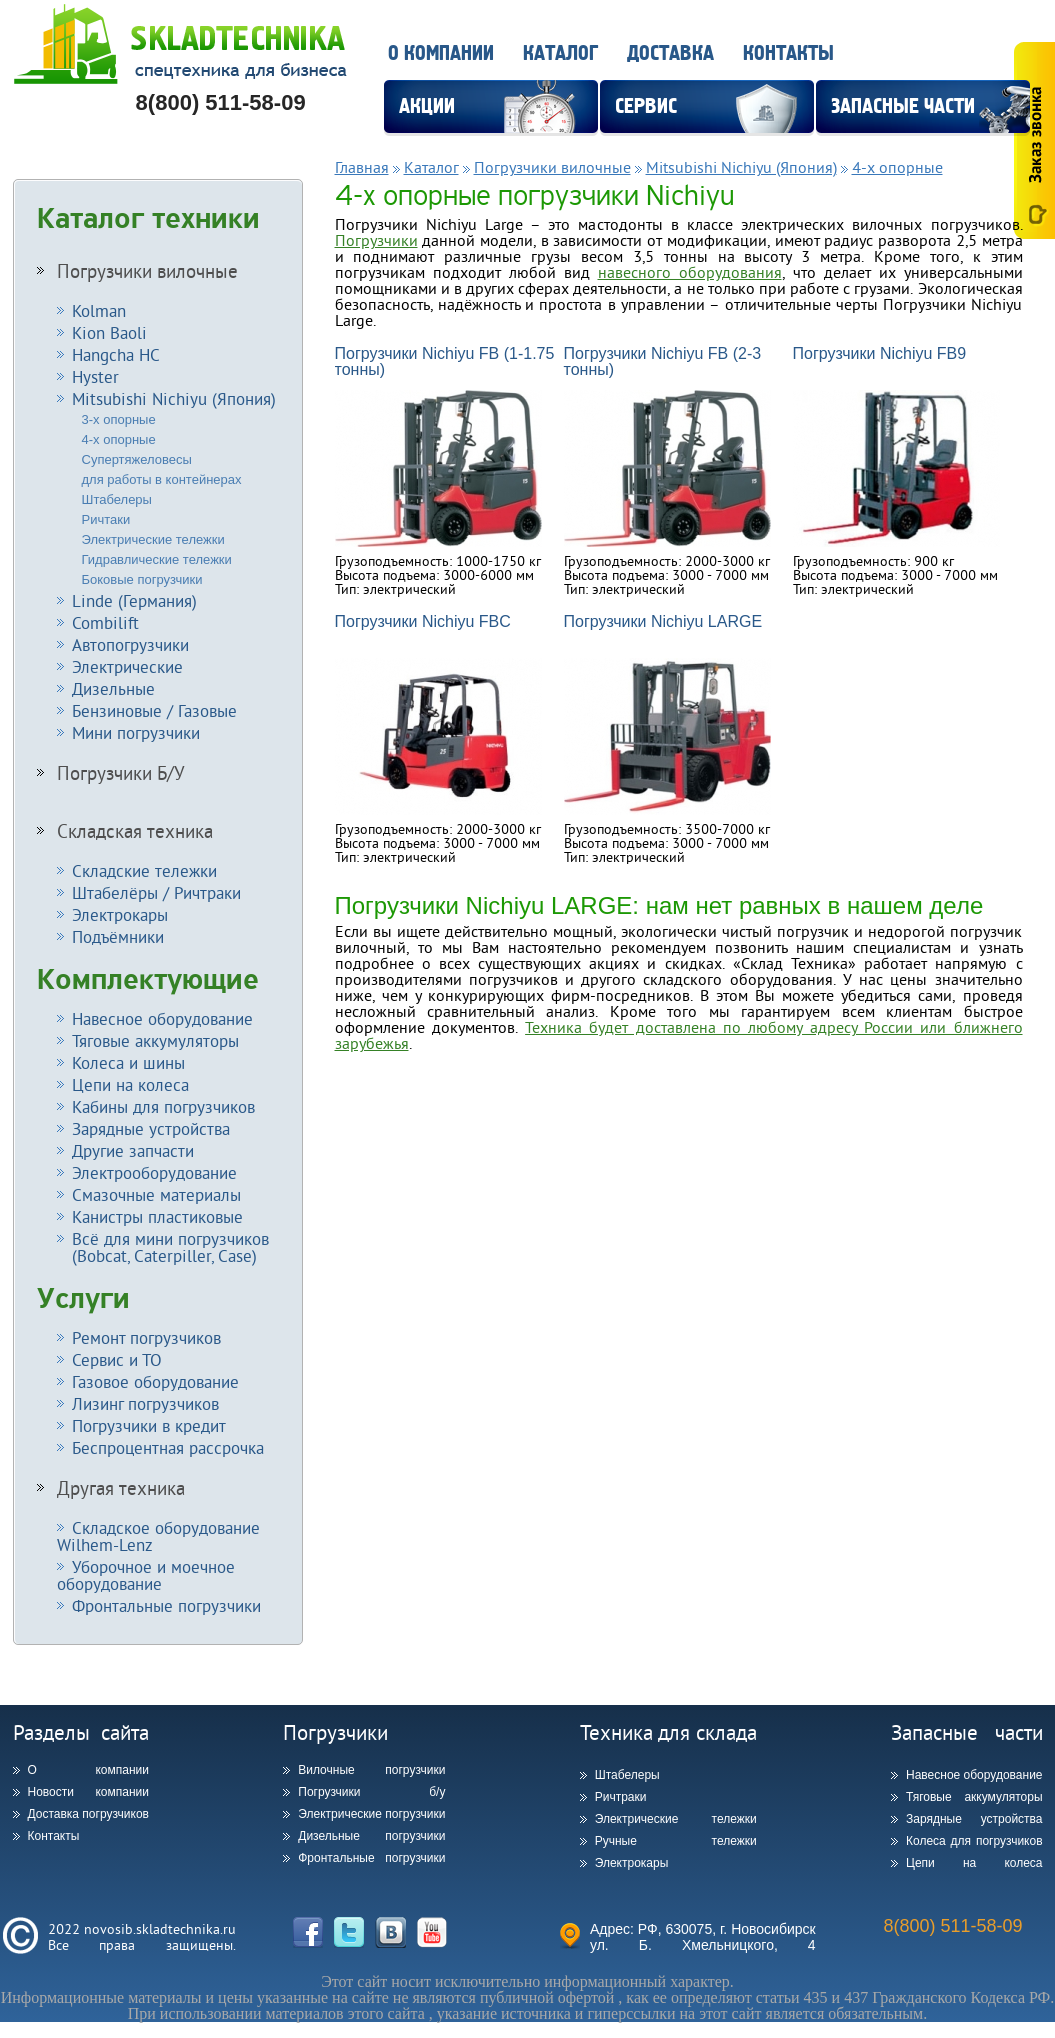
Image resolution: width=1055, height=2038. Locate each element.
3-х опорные (119, 419)
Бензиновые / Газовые (154, 710)
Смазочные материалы (156, 1194)
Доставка (670, 53)
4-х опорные (119, 439)
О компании (441, 53)
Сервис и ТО (117, 1359)
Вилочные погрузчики (371, 1770)
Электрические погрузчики (371, 1814)
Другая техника (121, 1488)
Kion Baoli (109, 332)
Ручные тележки (676, 1841)
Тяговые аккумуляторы (155, 1040)
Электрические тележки (153, 539)
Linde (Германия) (134, 600)
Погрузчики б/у (371, 1792)
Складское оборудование (158, 1536)
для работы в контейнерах (162, 479)
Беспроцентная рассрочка (168, 1447)
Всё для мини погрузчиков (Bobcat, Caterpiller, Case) (163, 1247)
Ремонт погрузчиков (146, 1337)
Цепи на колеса (130, 1084)
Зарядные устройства (151, 1128)
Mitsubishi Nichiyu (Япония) (174, 398)
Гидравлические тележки (157, 559)
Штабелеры (117, 499)
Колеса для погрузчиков (974, 1841)
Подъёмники (118, 936)
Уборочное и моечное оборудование (146, 1575)
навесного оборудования (690, 272)
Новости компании (88, 1792)
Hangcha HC (116, 354)
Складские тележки (144, 870)
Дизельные (113, 688)
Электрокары (120, 914)
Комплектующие (148, 980)
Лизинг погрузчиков (145, 1403)
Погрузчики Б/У (121, 773)
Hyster (95, 376)
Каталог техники (148, 219)
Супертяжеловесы (137, 459)
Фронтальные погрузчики (166, 1605)
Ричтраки (621, 1797)
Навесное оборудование (162, 1018)
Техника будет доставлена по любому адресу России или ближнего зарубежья (679, 1035)
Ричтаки (106, 519)
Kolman (99, 310)
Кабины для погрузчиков (163, 1106)
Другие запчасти (133, 1150)
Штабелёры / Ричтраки (156, 892)
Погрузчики (376, 240)
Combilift (105, 622)
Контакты (788, 53)
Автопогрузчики (130, 644)
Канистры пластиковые (157, 1216)
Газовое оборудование (155, 1381)
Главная (362, 167)
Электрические (127, 666)
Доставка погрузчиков (88, 1814)
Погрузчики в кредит (149, 1425)
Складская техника (135, 831)
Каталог (560, 53)
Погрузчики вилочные (147, 271)
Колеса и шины (128, 1062)
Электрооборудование (154, 1172)
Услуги (83, 1299)
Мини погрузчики (136, 732)
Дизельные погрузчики (371, 1836)
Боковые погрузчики (142, 579)
